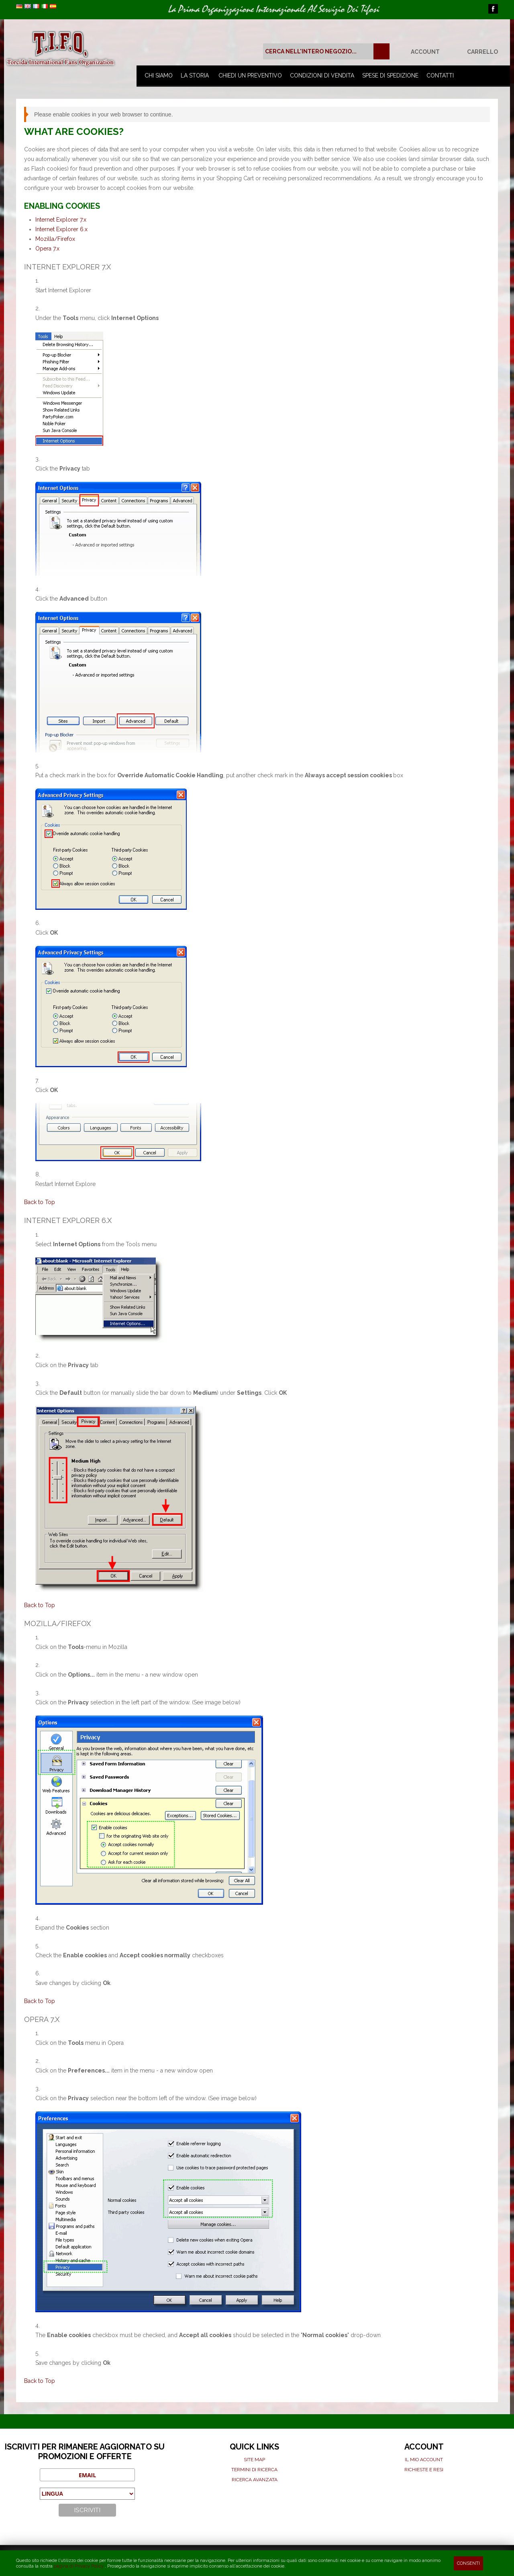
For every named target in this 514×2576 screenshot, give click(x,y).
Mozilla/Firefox (55, 239)
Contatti (440, 75)
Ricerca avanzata (254, 2479)
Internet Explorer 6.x (61, 229)
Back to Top (39, 1202)
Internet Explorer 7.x (60, 219)
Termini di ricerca (254, 2469)
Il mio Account (424, 2459)
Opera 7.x (47, 248)
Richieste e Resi (423, 2469)
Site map (254, 2459)
